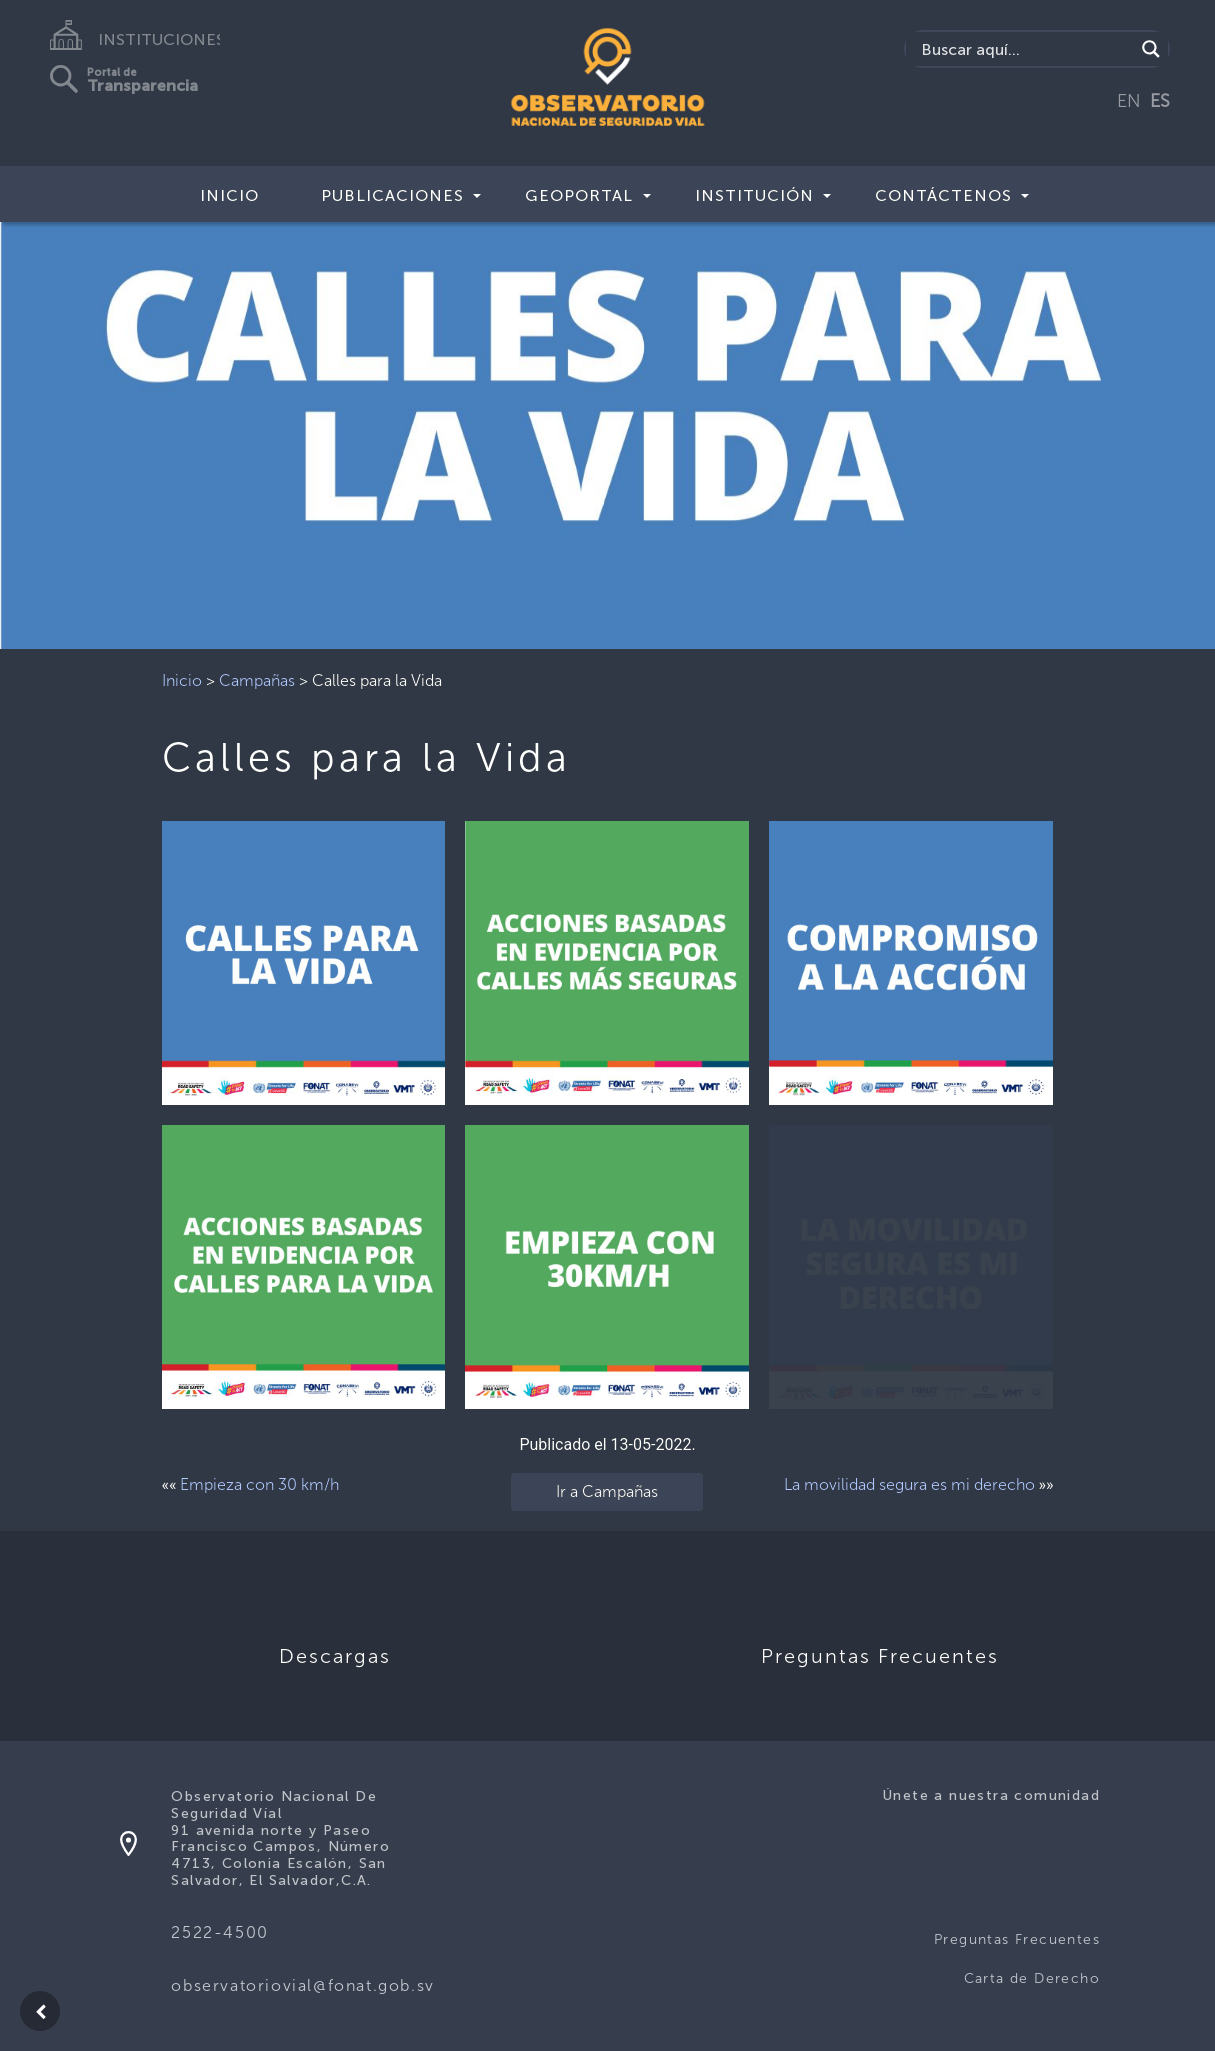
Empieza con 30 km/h (259, 1484)
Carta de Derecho (1032, 1978)
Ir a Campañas (607, 1491)
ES (1160, 101)
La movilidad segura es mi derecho (909, 1484)
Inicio (229, 195)
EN (1129, 101)
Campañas (257, 680)
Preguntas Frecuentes (1017, 1939)
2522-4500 (219, 1932)
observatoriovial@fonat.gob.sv (302, 1985)
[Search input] (1025, 49)
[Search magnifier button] (1151, 49)
